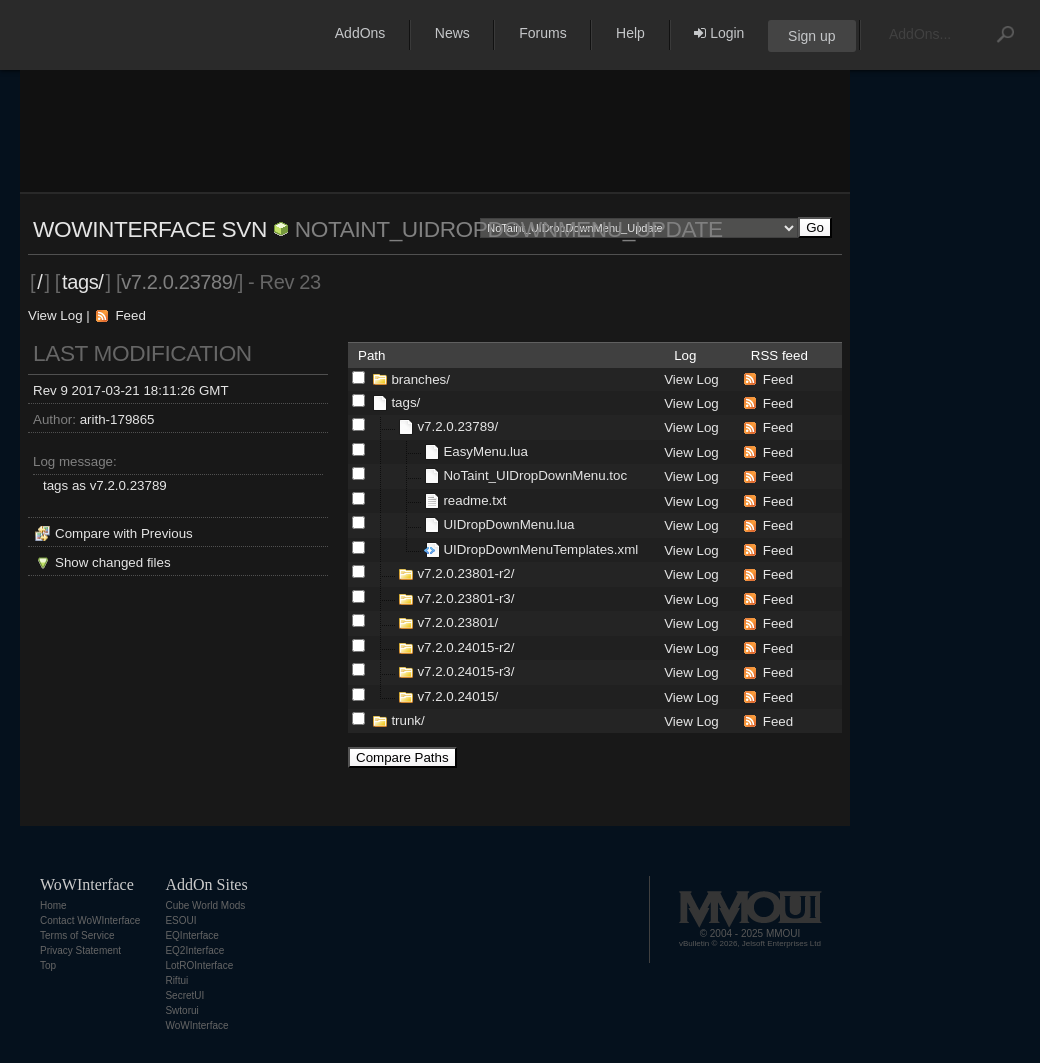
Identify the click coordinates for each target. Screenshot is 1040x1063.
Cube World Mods (205, 905)
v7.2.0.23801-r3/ (465, 598)
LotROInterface (199, 965)
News (452, 33)
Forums (542, 33)
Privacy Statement (80, 950)
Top (48, 965)
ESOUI (180, 920)
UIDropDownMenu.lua (508, 524)
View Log (55, 315)
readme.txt (474, 500)
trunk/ (407, 720)
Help (630, 33)
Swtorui (181, 1010)
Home (53, 905)
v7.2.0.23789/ (457, 426)
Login (719, 33)
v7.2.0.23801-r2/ (465, 573)
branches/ (420, 379)
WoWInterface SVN (150, 229)
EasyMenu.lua (485, 451)
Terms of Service (77, 935)
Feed (130, 315)
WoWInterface (196, 1025)
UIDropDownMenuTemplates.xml (540, 549)
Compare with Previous (124, 533)
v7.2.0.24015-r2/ (465, 647)
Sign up (811, 36)
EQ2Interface (194, 950)
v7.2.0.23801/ (457, 622)
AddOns (360, 33)
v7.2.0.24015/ (457, 696)
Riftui (176, 980)
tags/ (83, 282)
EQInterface (191, 935)
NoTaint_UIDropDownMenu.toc (535, 475)
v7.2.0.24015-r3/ (465, 671)
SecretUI (184, 995)
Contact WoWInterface (90, 920)
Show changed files (113, 562)
